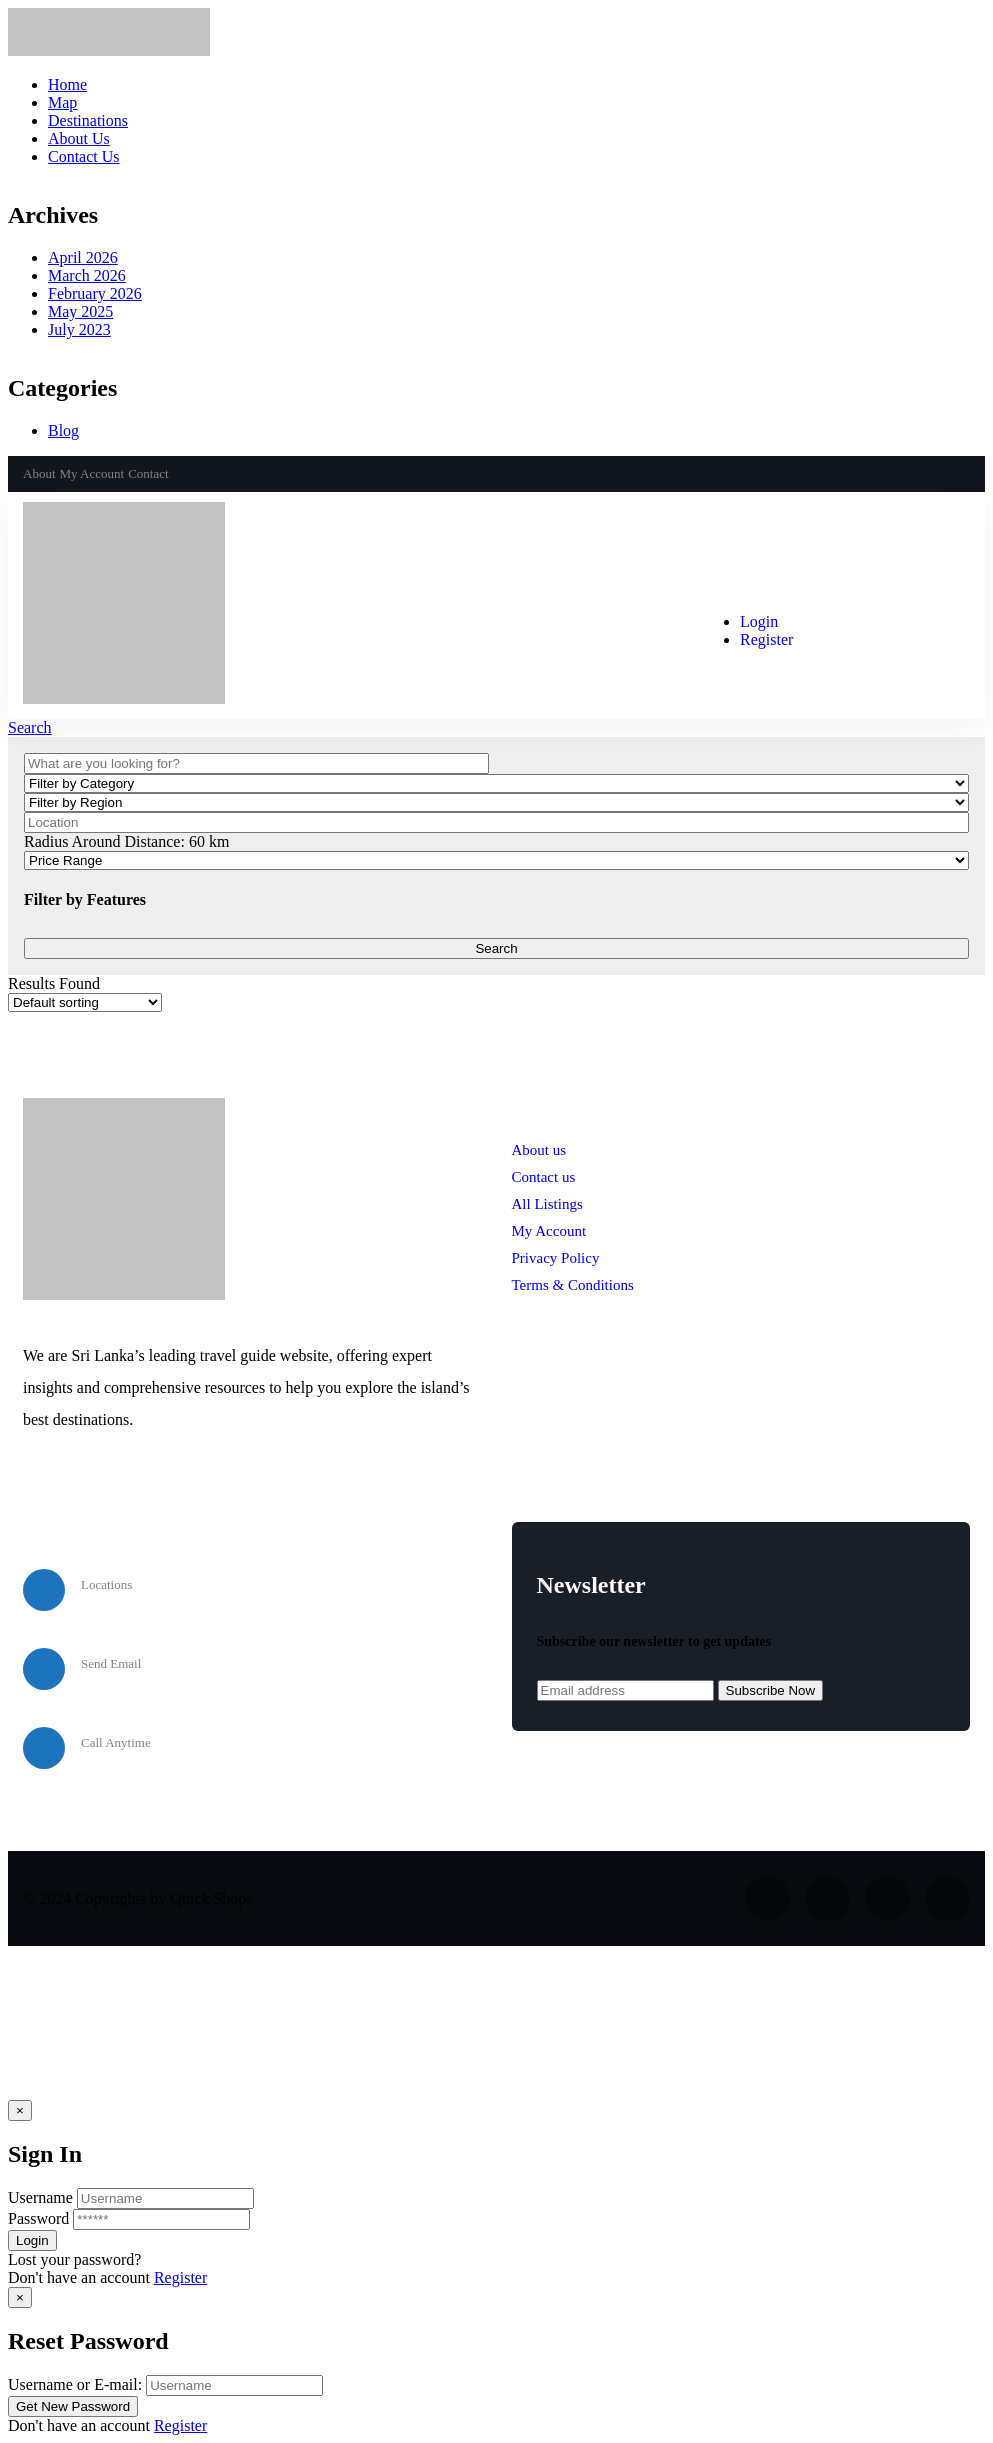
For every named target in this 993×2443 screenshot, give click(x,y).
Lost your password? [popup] (74, 2259)
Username (40, 2197)
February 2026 (95, 293)
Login (759, 621)
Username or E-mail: (75, 2384)
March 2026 (87, 275)
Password (38, 2218)
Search (30, 727)
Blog (63, 430)
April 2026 (83, 257)
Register (180, 2277)
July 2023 (79, 329)
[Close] (20, 2110)
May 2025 (80, 311)
